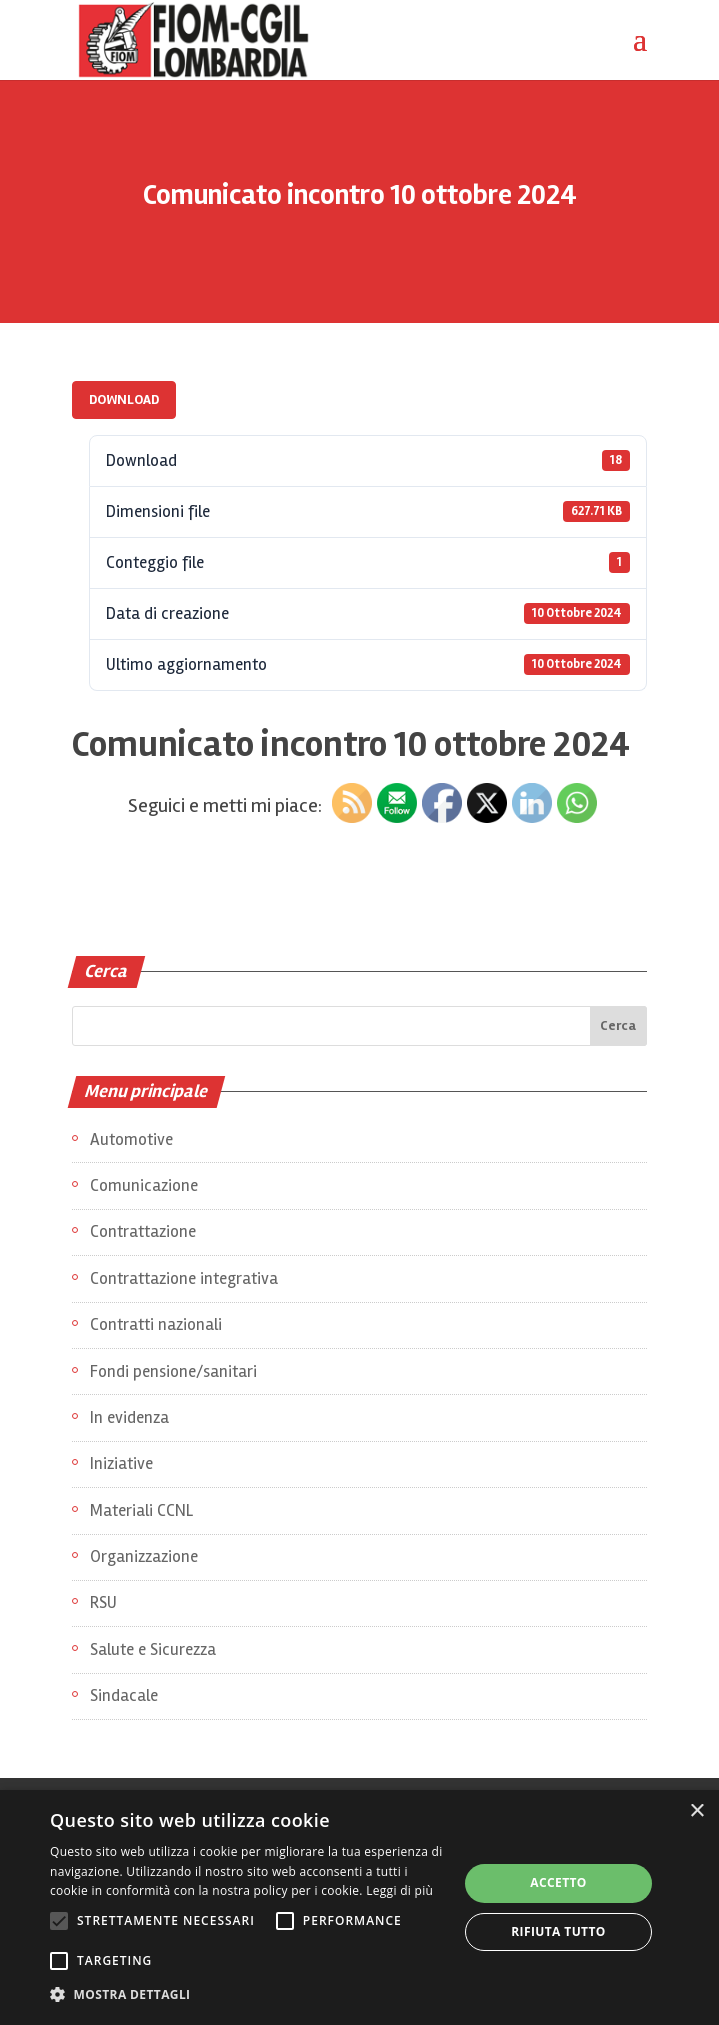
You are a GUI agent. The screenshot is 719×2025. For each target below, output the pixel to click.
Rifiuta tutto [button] (558, 1931)
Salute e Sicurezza (153, 1649)
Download (124, 399)
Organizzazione (144, 1556)
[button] (248, 1995)
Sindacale (124, 1695)
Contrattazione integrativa (184, 1278)
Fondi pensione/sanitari (173, 1371)
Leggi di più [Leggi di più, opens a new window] (399, 1890)
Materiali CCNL (141, 1510)
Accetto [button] (558, 1882)
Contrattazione (143, 1231)
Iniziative (121, 1463)
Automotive (131, 1139)
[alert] (359, 1907)
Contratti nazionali (156, 1324)
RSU (103, 1602)
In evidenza (129, 1417)
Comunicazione (144, 1185)
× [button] (696, 1811)
